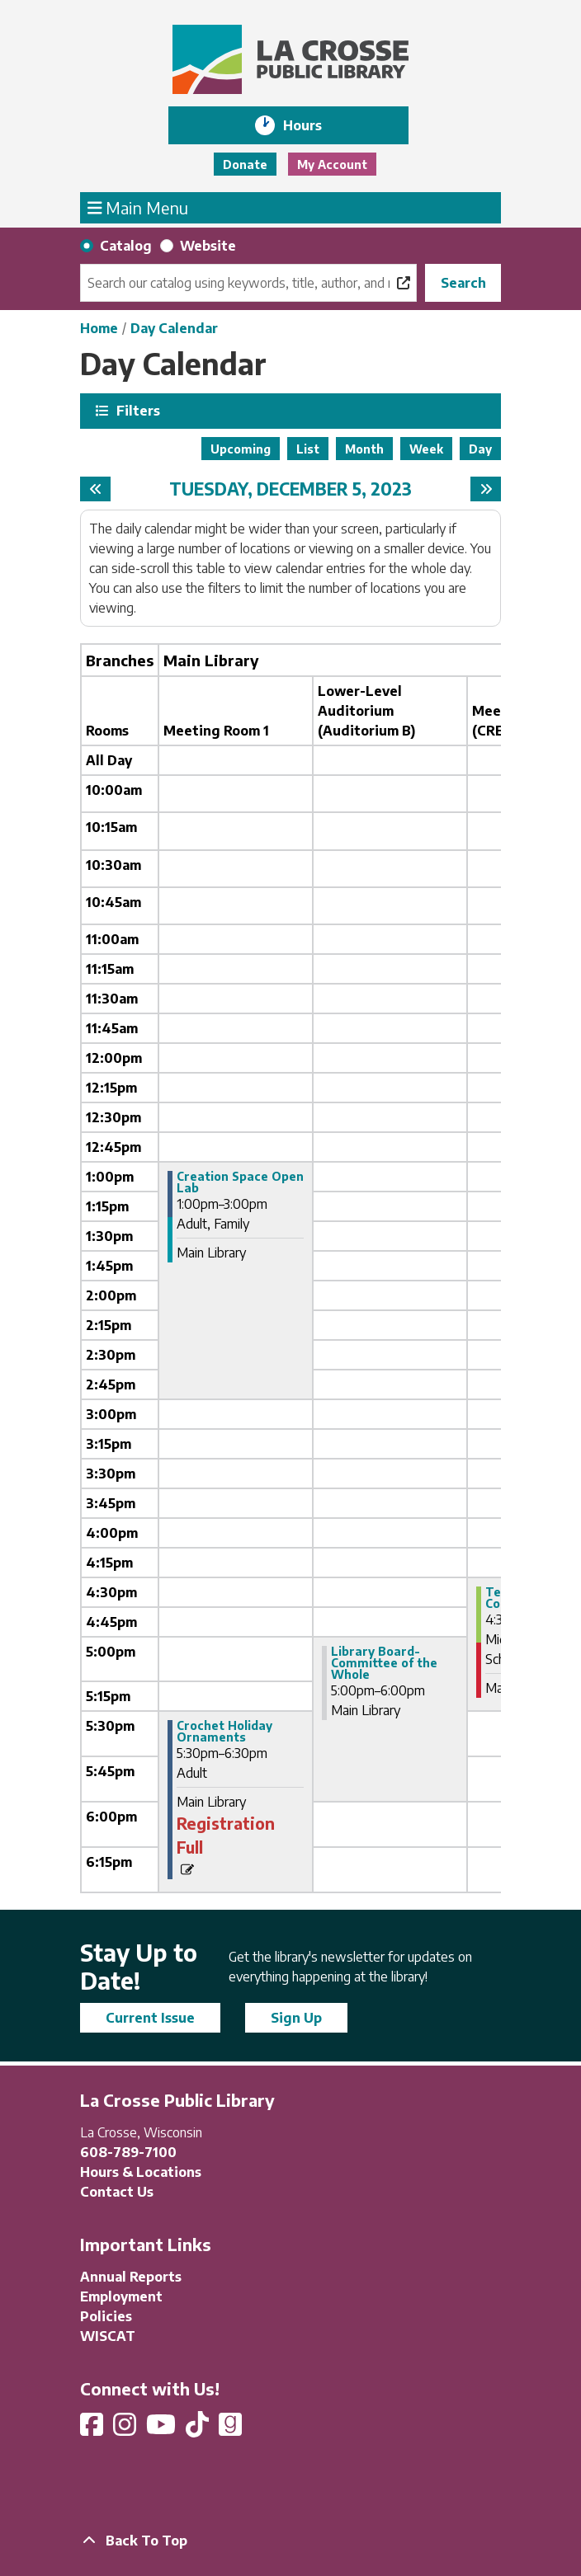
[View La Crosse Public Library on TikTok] (199, 2429)
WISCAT (107, 2336)
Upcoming (240, 449)
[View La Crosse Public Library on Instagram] (126, 2429)
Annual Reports (131, 2276)
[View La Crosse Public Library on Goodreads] (230, 2429)
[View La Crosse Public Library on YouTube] (162, 2429)
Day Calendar (174, 328)
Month (364, 449)
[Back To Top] (290, 2540)
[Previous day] (95, 489)
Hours (314, 125)
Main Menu (138, 207)
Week (426, 449)
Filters (136, 410)
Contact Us (117, 2191)
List (307, 449)
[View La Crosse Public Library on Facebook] (93, 2429)
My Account (332, 164)
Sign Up (296, 2018)
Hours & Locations (140, 2172)
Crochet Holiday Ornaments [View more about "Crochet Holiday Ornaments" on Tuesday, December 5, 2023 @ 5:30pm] (224, 1731)
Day (480, 449)
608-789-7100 (128, 2152)
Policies (106, 2316)
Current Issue (150, 2018)
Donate (245, 164)
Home (99, 328)
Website (208, 245)
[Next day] (485, 489)
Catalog (126, 245)
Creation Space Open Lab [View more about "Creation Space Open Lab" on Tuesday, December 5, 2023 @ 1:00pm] (240, 1182)
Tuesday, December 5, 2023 (290, 489)
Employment (121, 2296)
